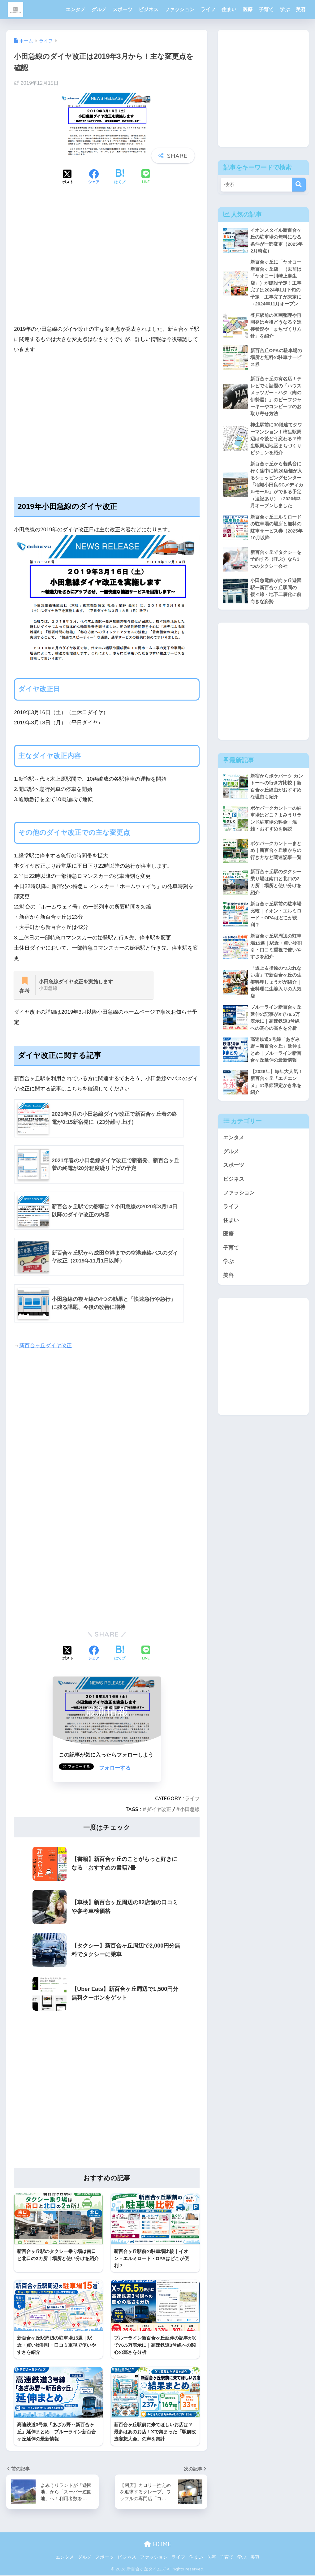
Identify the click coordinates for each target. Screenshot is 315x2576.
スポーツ (122, 9)
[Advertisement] (107, 265)
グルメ (99, 9)
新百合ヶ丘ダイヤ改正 (45, 1346)
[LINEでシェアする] (145, 177)
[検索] (299, 185)
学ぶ (285, 9)
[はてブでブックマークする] (119, 177)
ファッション (179, 9)
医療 (247, 9)
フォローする (115, 1768)
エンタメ (75, 9)
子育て (266, 9)
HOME (157, 2545)
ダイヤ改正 (158, 1809)
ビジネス (148, 9)
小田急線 (190, 1809)
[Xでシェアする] (67, 177)
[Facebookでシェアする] (93, 177)
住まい (229, 9)
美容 (301, 9)
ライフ (208, 9)
